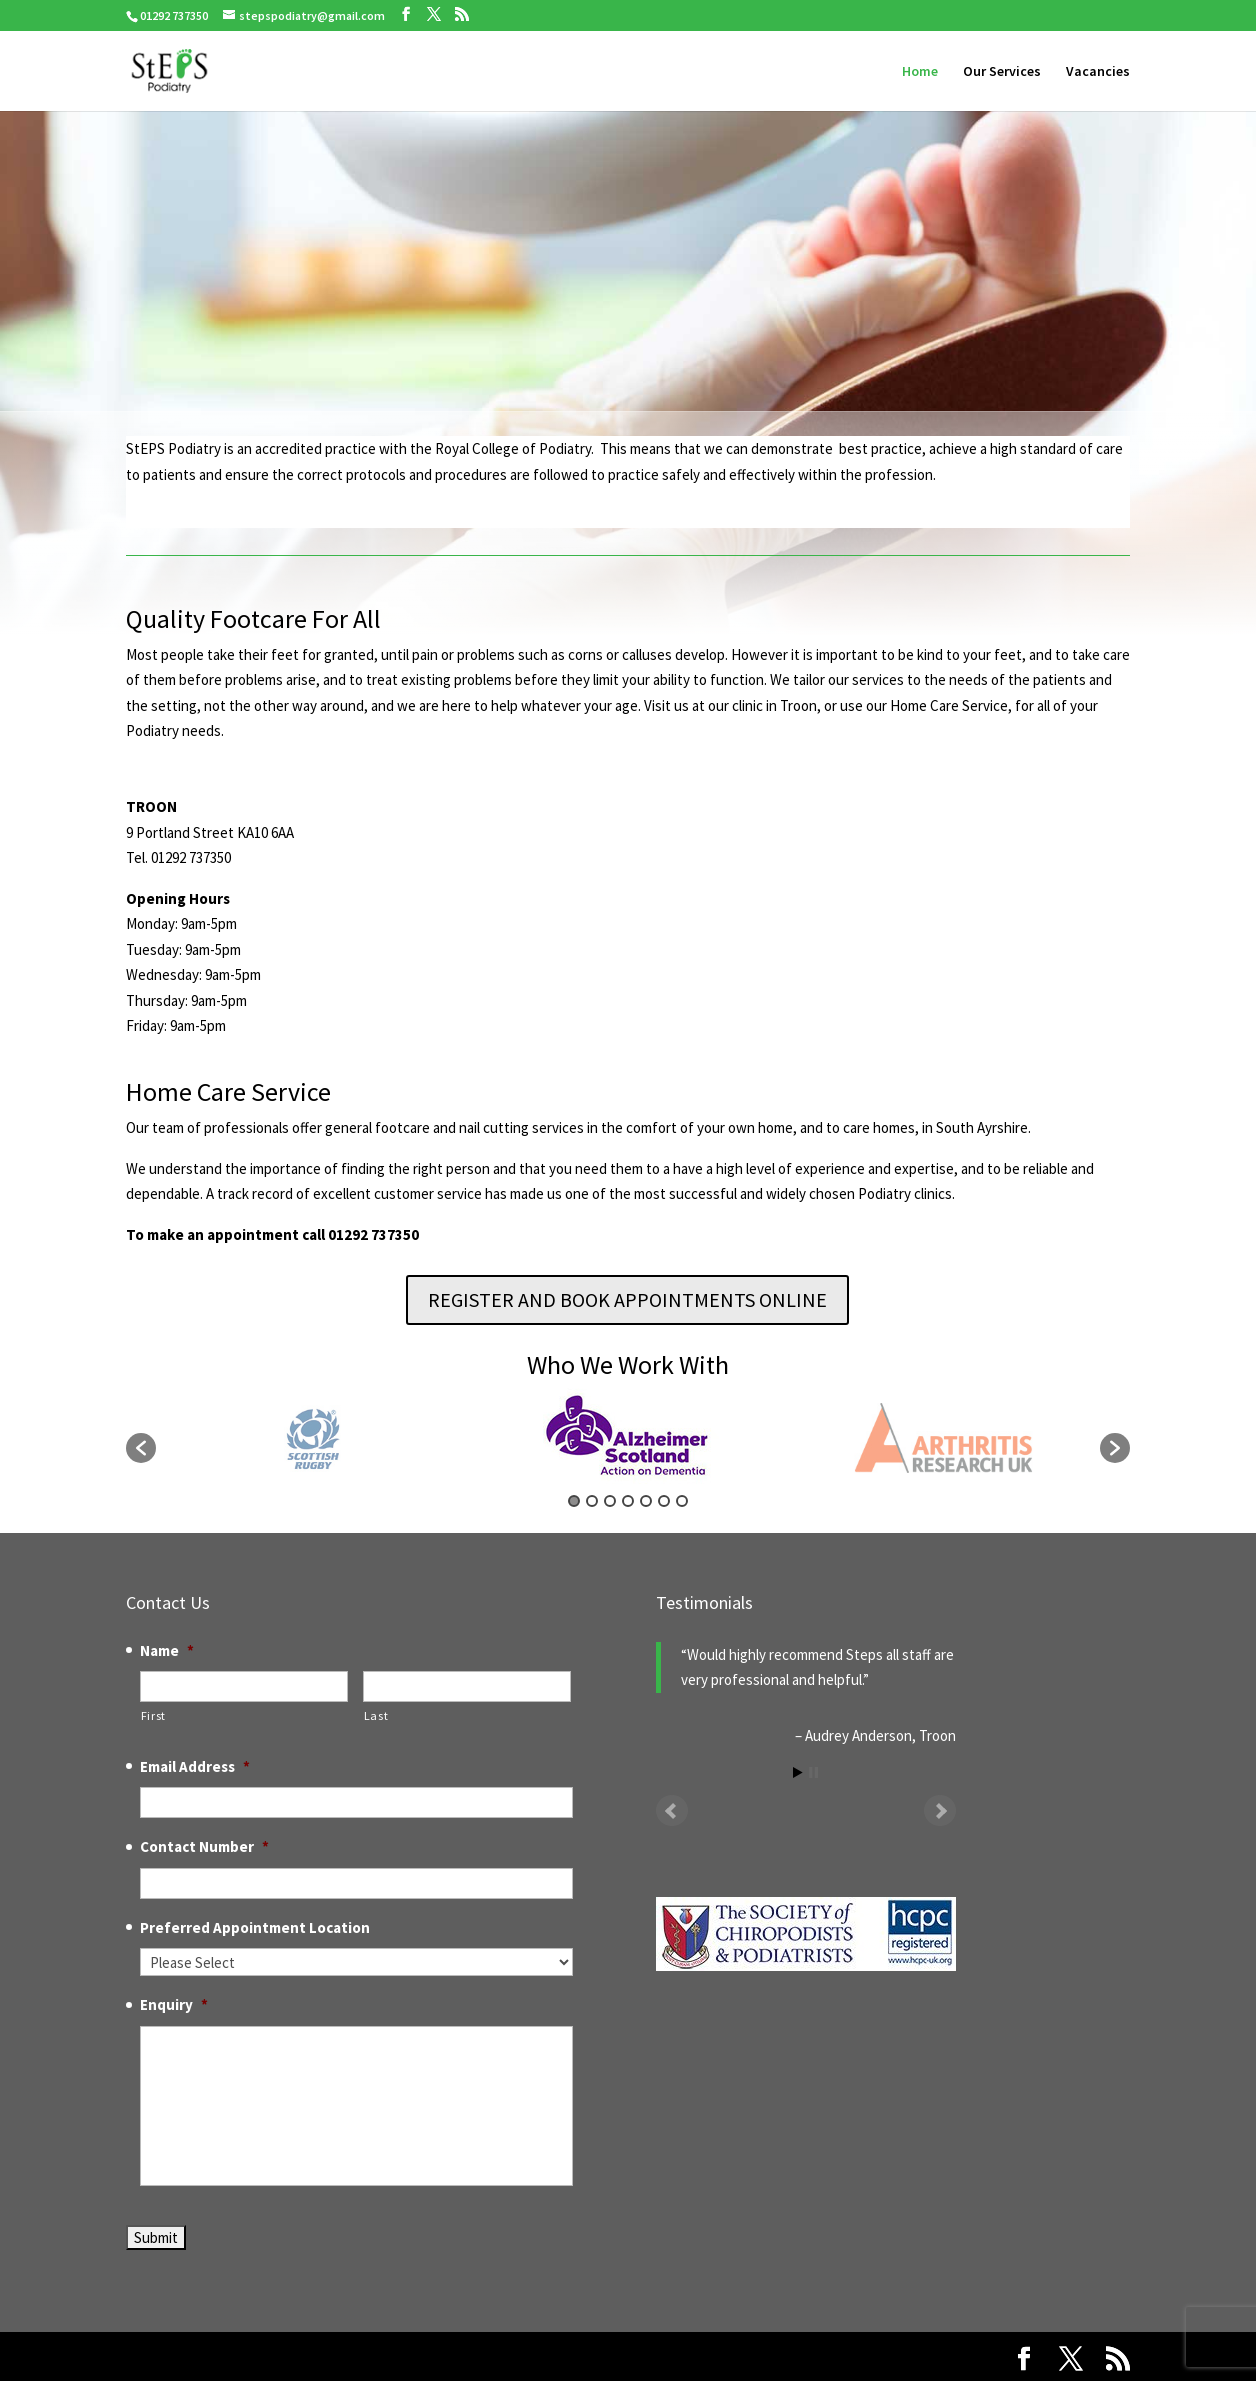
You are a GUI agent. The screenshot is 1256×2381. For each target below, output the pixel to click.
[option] (628, 1438)
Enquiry (174, 2004)
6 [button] (664, 1501)
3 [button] (610, 1501)
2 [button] (592, 1501)
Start (798, 1772)
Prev (672, 1811)
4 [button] (628, 1501)
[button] (141, 1448)
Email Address (195, 1766)
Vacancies (1098, 72)
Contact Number (204, 1846)
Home (920, 72)
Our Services (1002, 72)
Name (167, 1650)
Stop (813, 1772)
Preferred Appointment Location (255, 1927)
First (153, 1715)
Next (940, 1811)
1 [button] (574, 1501)
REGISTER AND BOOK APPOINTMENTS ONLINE (627, 1299)
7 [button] (682, 1501)
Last (376, 1715)
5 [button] (646, 1501)
